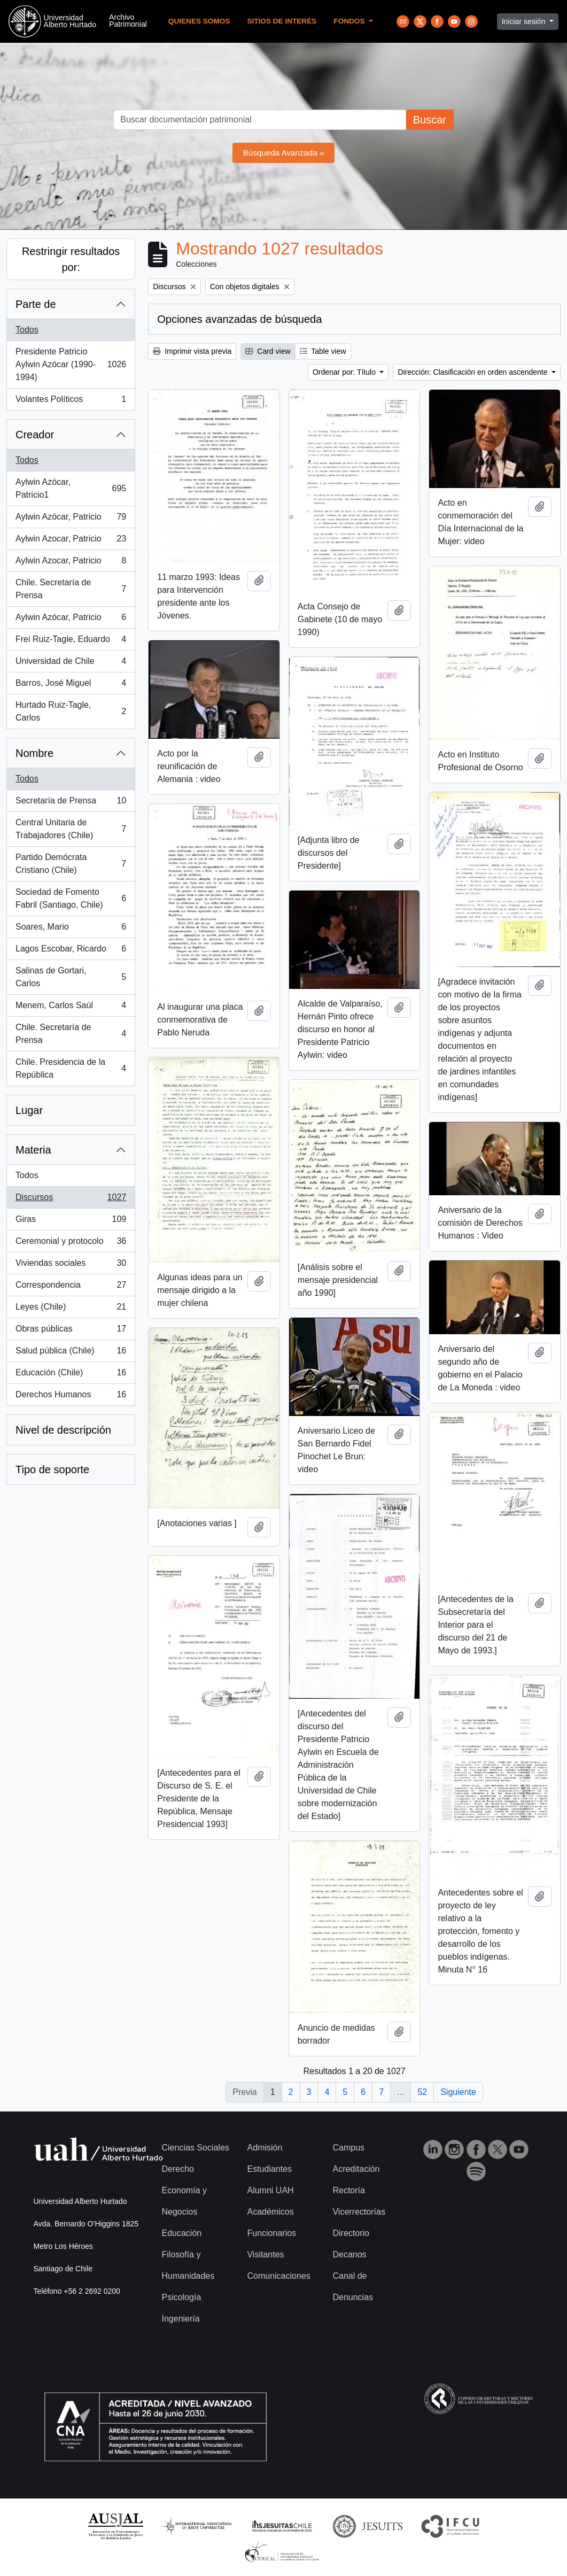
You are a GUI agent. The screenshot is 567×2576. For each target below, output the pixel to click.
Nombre (34, 753)
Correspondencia (70, 1287)
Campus (348, 2147)
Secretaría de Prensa (70, 802)
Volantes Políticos (70, 401)
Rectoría (348, 2190)
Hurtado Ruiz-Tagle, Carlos (70, 711)
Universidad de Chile (70, 663)
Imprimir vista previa (192, 351)
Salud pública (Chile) (70, 1353)
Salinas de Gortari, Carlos (70, 977)
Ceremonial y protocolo (70, 1243)
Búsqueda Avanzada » (283, 152)
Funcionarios (271, 2233)
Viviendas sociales (70, 1265)
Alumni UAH (270, 2190)
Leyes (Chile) (70, 1309)
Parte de (35, 304)
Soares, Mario (70, 929)
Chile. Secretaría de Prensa (70, 589)
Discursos (70, 1199)
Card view (267, 351)
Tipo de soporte (52, 1469)
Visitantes (265, 2254)
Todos (26, 329)
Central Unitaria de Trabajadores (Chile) (70, 829)
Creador (34, 434)
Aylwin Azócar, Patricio (70, 519)
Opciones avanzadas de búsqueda (239, 319)
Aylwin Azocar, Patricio (70, 541)
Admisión (264, 2147)
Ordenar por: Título (345, 372)
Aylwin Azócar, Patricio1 (70, 488)
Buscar (429, 120)
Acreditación (355, 2168)
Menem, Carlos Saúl (70, 1007)
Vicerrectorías (358, 2211)
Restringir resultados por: (71, 259)
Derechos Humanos (70, 1396)
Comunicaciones (278, 2275)
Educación (182, 2233)
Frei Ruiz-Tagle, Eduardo (70, 641)
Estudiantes (269, 2168)
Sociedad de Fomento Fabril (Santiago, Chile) (70, 898)
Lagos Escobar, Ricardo (70, 951)
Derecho (178, 2168)
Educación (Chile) (70, 1374)
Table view (323, 351)
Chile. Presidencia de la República (70, 1068)
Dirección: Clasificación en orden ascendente (473, 372)
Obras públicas (70, 1331)
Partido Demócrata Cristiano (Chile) (70, 864)
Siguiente (458, 2092)
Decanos (349, 2254)
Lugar (29, 1110)
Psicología (181, 2297)
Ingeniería (181, 2318)
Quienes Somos (199, 21)
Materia (33, 1150)
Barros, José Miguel (70, 685)
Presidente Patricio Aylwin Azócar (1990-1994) (70, 364)
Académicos (270, 2211)
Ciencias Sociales (195, 2147)
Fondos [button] (350, 21)
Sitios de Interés (281, 21)
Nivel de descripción (63, 1430)
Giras (70, 1221)
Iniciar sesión (525, 21)
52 (422, 2092)
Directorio (350, 2233)
